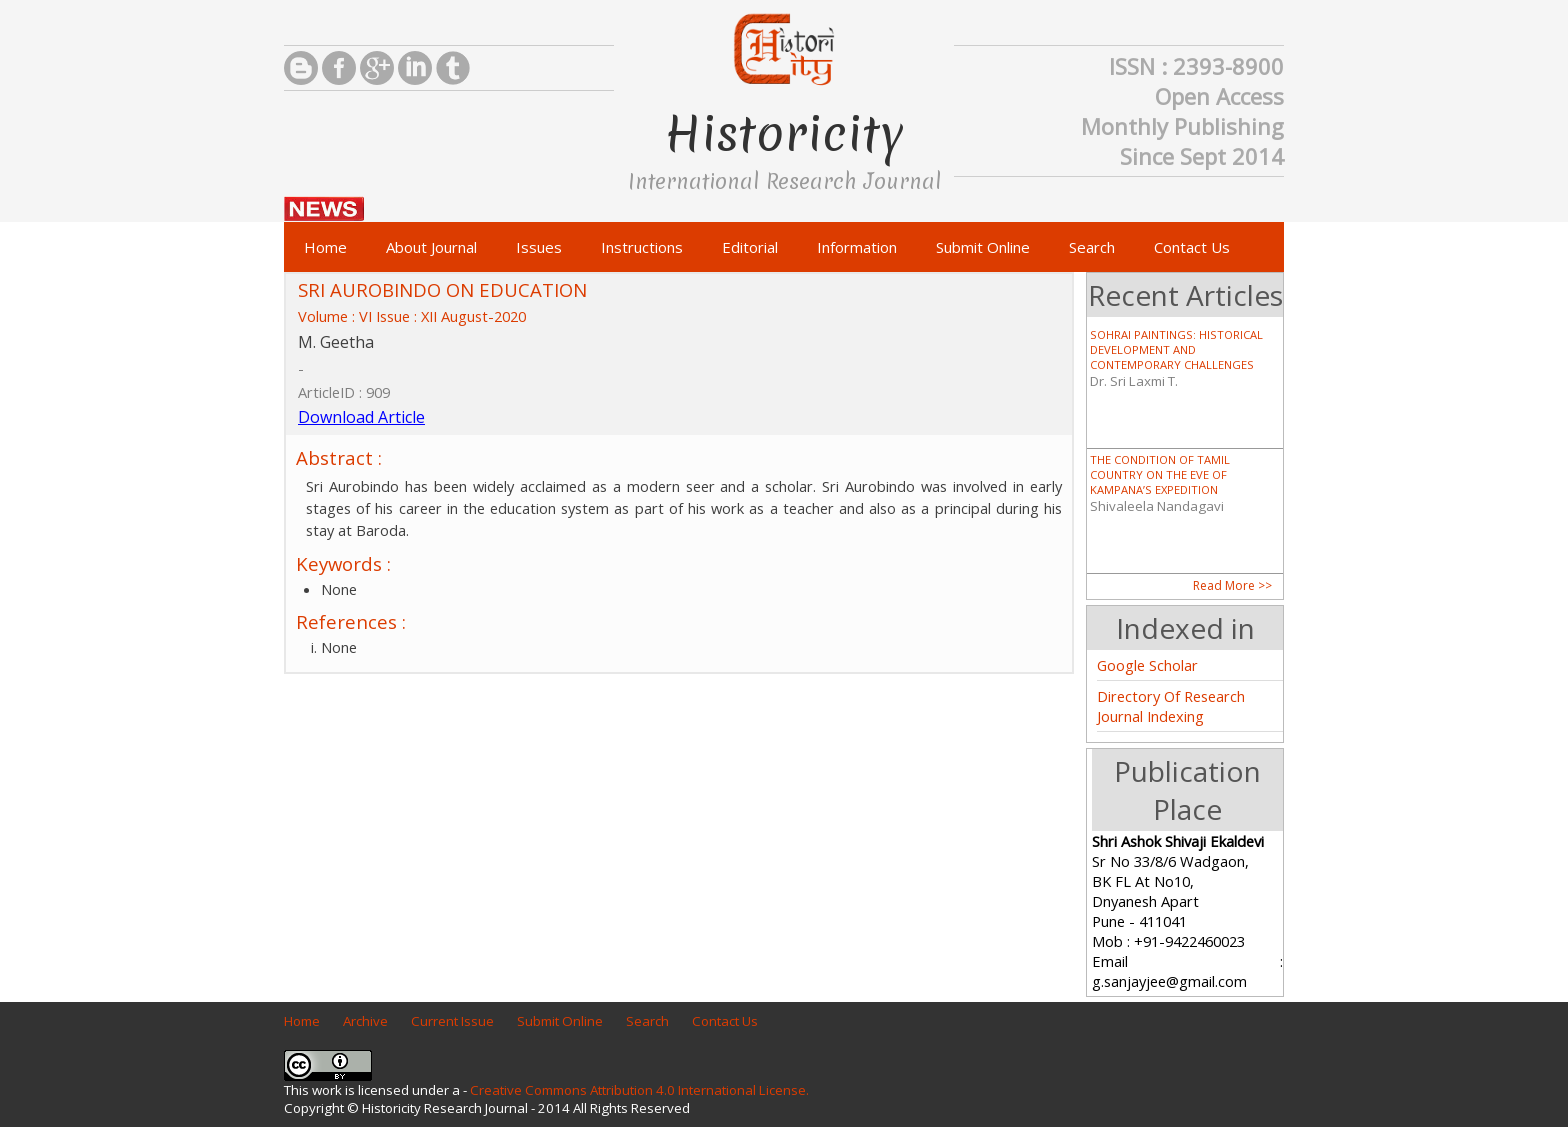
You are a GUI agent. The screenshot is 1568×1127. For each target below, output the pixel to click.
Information (857, 247)
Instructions (642, 247)
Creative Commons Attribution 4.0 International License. (639, 1090)
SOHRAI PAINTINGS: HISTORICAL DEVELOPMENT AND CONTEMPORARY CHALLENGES (1176, 349)
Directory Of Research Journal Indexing (1171, 706)
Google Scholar (1147, 665)
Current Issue (452, 1021)
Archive (365, 1021)
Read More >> (1232, 585)
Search (1092, 247)
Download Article (361, 417)
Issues (539, 247)
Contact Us (1192, 247)
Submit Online (983, 247)
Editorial (750, 247)
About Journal (431, 247)
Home (325, 247)
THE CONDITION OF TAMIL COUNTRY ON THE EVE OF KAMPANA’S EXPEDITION (1160, 474)
